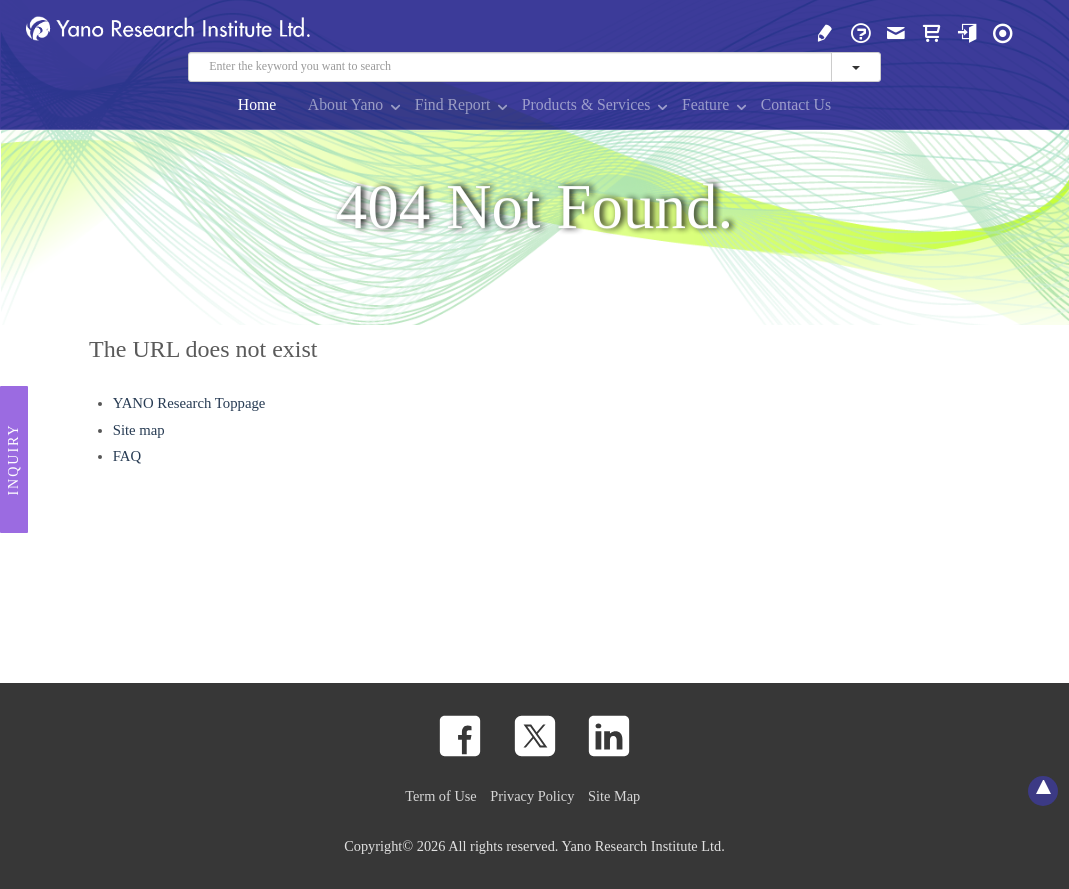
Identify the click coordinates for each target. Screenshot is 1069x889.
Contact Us (796, 104)
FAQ (127, 456)
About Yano (345, 104)
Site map (139, 430)
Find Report (453, 104)
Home (257, 104)
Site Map (614, 796)
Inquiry (13, 460)
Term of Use (440, 796)
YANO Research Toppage (189, 403)
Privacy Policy (532, 796)
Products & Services (586, 104)
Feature (705, 104)
